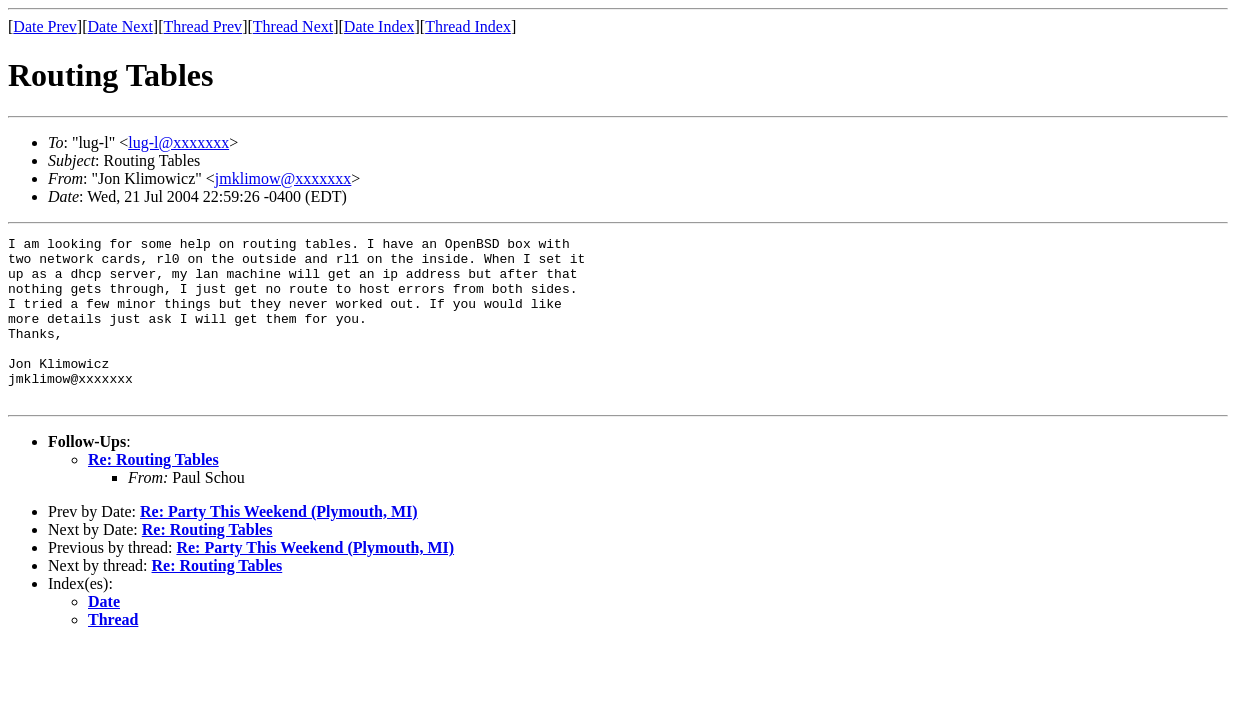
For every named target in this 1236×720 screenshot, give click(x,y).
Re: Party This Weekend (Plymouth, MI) (279, 544)
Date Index (379, 26)
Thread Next (293, 26)
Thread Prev (202, 26)
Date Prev (45, 26)
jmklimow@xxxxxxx (283, 178)
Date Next (120, 26)
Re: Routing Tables (153, 492)
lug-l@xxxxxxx (178, 142)
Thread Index (468, 26)
